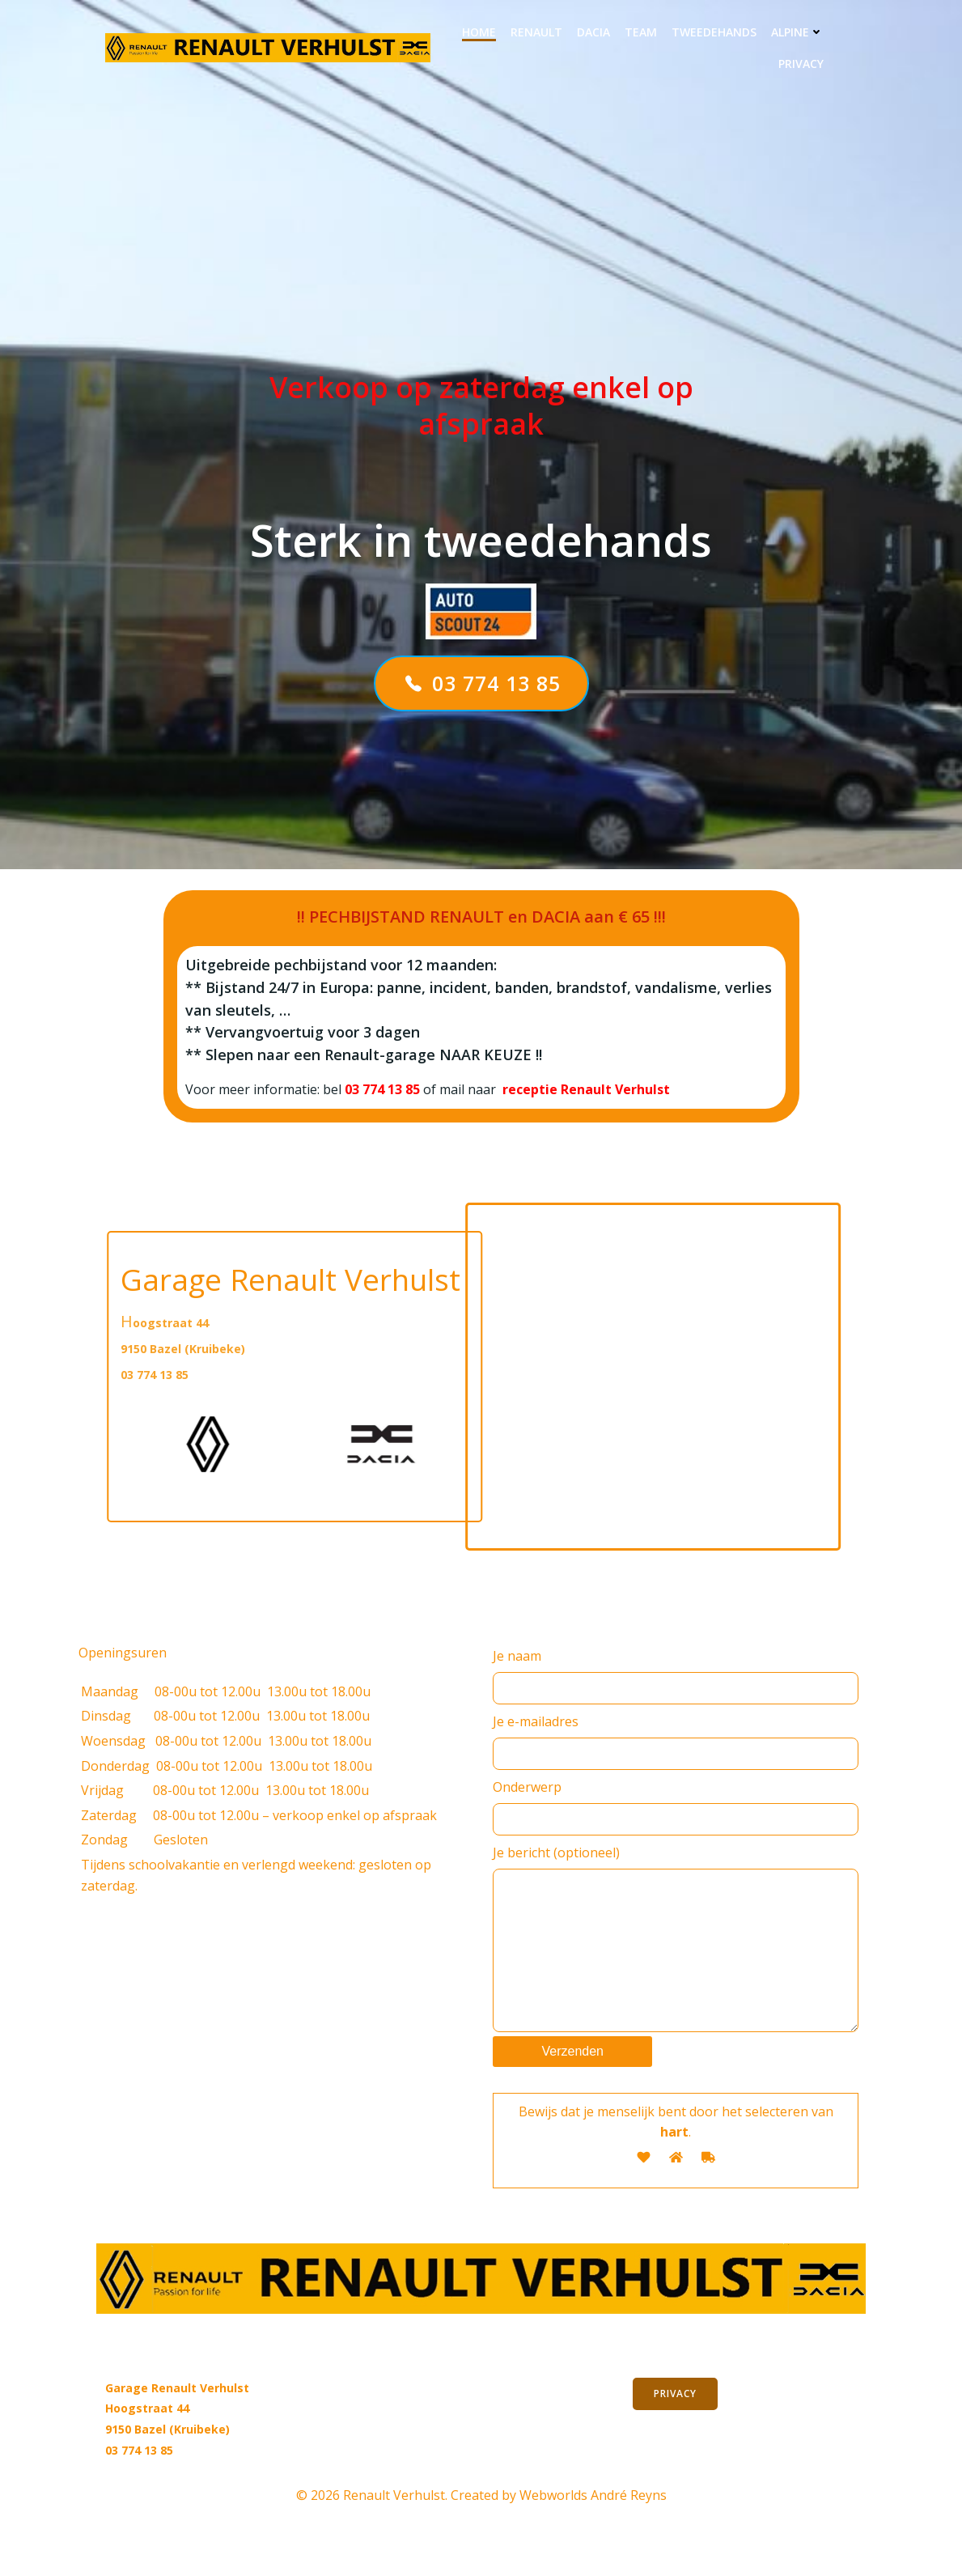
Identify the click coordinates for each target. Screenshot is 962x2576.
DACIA (593, 32)
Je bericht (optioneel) (675, 1954)
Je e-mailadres (675, 1741)
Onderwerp (675, 1806)
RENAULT (536, 32)
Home (479, 32)
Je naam (675, 1675)
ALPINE (797, 32)
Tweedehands (714, 32)
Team (641, 32)
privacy (801, 63)
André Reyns (629, 2527)
